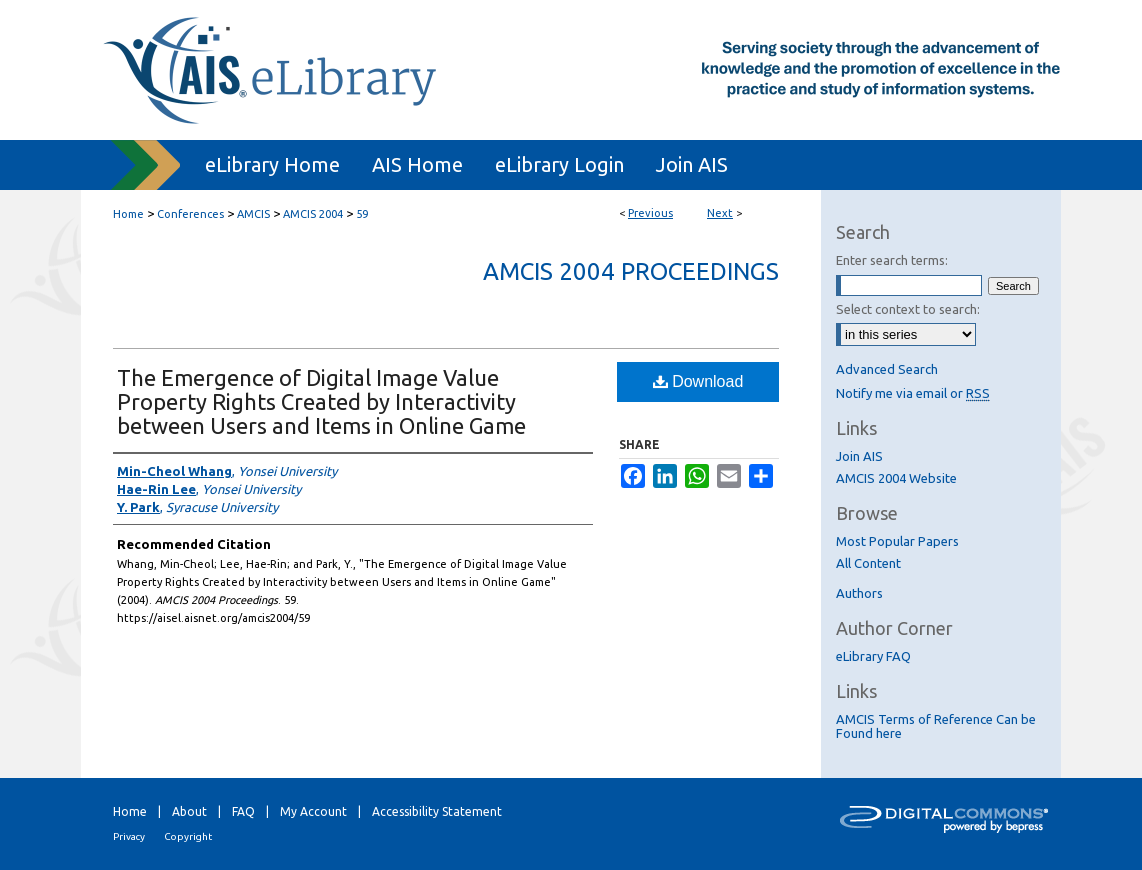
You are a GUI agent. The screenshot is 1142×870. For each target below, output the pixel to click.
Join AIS (859, 456)
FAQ (243, 811)
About (189, 811)
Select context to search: (908, 309)
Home (128, 214)
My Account (313, 811)
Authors (859, 593)
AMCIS (253, 214)
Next (720, 213)
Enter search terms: (892, 260)
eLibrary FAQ (873, 656)
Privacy (129, 836)
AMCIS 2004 (313, 214)
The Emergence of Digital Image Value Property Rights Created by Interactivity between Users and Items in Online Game (321, 401)
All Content (868, 563)
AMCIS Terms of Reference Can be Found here (936, 726)
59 (362, 214)
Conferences (190, 214)
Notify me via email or (913, 393)
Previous (650, 213)
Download (698, 381)
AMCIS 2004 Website (896, 478)
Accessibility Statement (437, 811)
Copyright (188, 836)
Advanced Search (887, 369)
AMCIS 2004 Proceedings (631, 271)
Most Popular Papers (897, 541)
